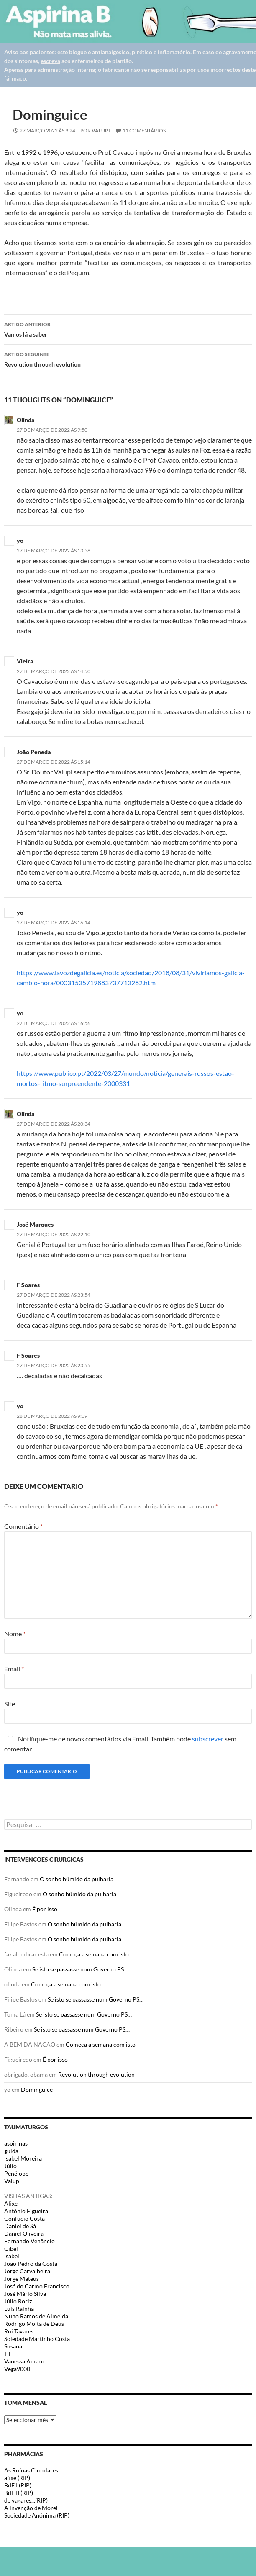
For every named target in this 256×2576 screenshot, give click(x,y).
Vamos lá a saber (128, 328)
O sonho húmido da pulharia (76, 1879)
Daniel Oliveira (24, 2233)
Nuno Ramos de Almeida (36, 2316)
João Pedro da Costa (30, 2263)
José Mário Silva (25, 2293)
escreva (50, 60)
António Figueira (26, 2210)
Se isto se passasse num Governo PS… (80, 1969)
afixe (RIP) (17, 2477)
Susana (13, 2346)
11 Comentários (144, 130)
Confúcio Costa (24, 2218)
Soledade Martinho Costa (37, 2338)
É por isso (44, 1909)
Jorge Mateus (21, 2278)
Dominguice (37, 2089)
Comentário (23, 1526)
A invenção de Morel (31, 2507)
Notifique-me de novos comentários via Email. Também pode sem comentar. (120, 1744)
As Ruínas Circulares (31, 2470)
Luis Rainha (19, 2308)
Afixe (11, 2203)
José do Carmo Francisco (36, 2286)
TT (7, 2353)
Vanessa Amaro (24, 2361)
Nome (15, 1633)
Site (9, 1704)
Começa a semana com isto (94, 1954)
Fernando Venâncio (29, 2241)
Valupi (101, 130)
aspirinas (16, 2143)
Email (14, 1669)
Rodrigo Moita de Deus (34, 2323)
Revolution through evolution (128, 358)
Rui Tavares (18, 2331)
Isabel (11, 2256)
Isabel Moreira (23, 2158)
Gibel (11, 2248)
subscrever (207, 1739)
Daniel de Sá (20, 2225)
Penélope (16, 2173)
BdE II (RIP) (18, 2492)
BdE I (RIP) (17, 2485)
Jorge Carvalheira (27, 2271)
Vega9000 (17, 2368)
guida (11, 2150)
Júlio (10, 2165)
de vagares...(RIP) (26, 2500)
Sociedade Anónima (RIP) (36, 2515)
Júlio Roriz (18, 2301)
